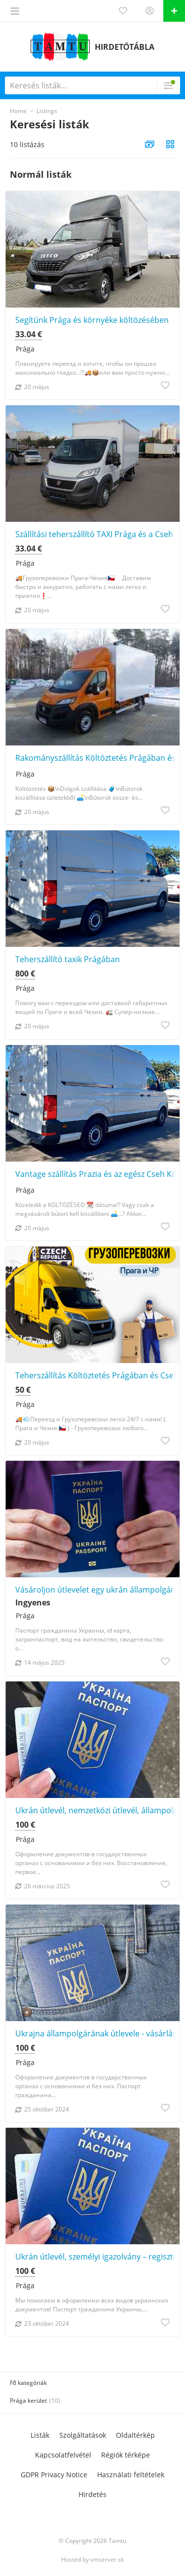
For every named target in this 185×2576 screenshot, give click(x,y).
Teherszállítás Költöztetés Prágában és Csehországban (97, 1375)
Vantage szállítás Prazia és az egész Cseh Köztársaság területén (97, 1174)
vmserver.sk (107, 2559)
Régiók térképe (125, 2454)
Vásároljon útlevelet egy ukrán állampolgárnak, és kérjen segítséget (97, 1589)
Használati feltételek (130, 2474)
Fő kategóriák (28, 2383)
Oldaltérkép (135, 2435)
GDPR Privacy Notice (54, 2474)
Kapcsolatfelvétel (63, 2454)
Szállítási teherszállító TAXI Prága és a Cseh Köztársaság (97, 534)
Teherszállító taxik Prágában (67, 959)
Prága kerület (28, 2400)
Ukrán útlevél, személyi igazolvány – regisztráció (97, 2256)
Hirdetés (92, 2494)
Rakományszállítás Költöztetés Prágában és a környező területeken (97, 757)
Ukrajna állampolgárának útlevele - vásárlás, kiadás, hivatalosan (97, 2033)
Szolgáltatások (82, 2435)
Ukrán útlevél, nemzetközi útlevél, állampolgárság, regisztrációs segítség (97, 1810)
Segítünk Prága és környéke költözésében (92, 319)
